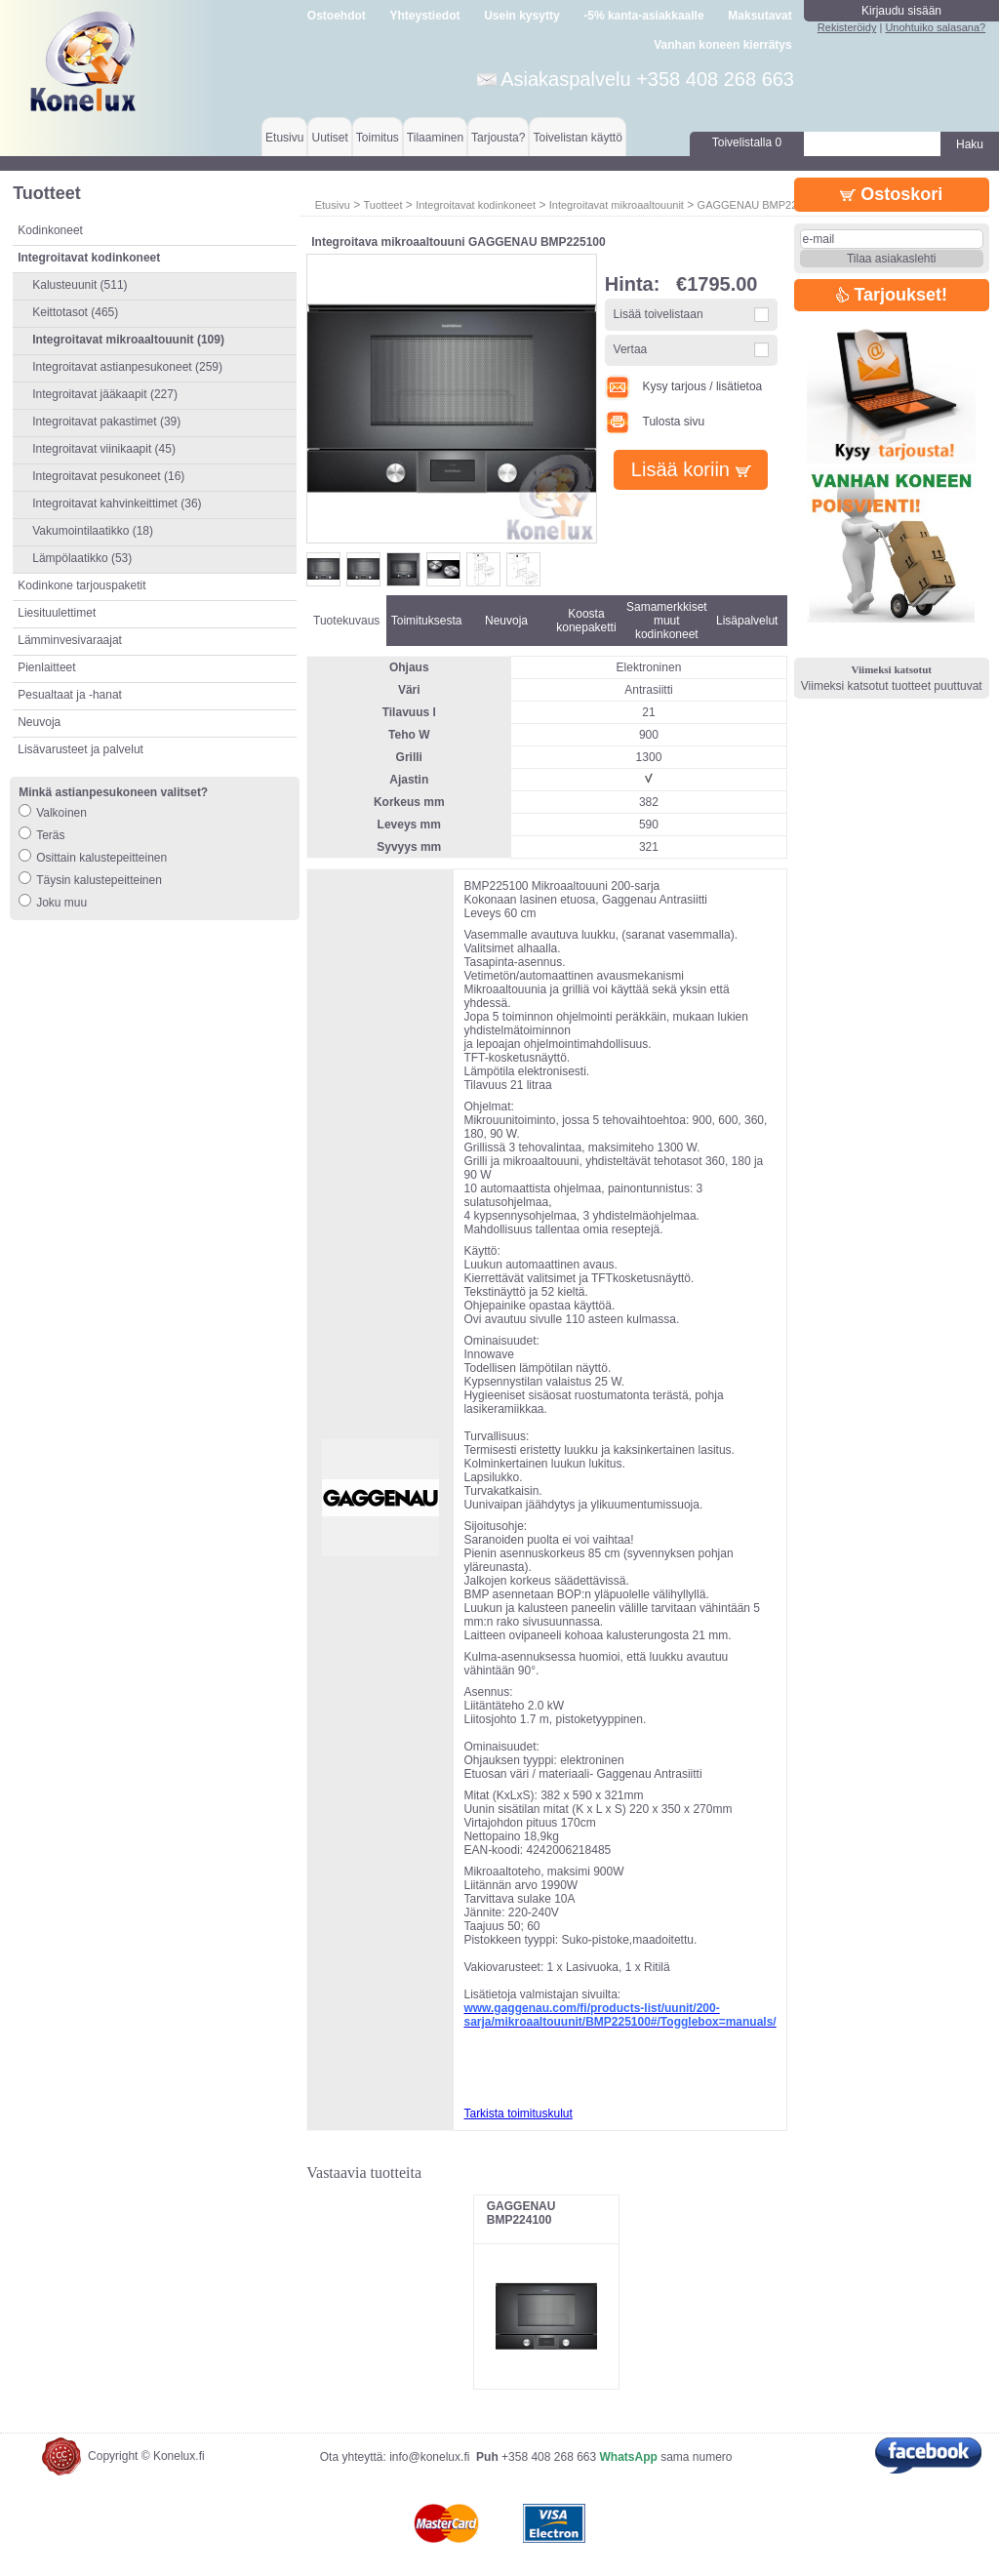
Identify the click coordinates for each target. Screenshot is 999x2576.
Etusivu (284, 137)
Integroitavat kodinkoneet (476, 205)
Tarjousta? (498, 137)
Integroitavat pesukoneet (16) (108, 476)
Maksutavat (759, 15)
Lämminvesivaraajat (70, 640)
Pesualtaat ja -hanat (70, 695)
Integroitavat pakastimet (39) (106, 421)
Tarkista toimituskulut (517, 2113)
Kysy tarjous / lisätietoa (684, 386)
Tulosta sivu (654, 421)
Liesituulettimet (57, 613)
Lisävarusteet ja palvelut (80, 749)
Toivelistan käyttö (577, 137)
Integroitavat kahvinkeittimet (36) (116, 503)
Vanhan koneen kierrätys (722, 45)
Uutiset (329, 137)
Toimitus (377, 137)
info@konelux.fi (429, 2457)
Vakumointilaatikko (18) (92, 531)
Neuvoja (39, 722)
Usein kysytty (521, 15)
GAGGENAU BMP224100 (521, 2213)
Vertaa (631, 349)
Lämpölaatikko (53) (82, 558)
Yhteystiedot (425, 15)
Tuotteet (382, 205)
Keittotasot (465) (75, 312)
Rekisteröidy (847, 27)
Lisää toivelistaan (658, 314)
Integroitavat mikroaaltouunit (616, 205)
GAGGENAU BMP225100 (759, 205)
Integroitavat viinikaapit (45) (104, 449)
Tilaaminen (435, 137)
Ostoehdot (336, 15)
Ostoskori (891, 194)
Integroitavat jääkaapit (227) (105, 394)
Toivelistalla (746, 142)
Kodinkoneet (50, 230)
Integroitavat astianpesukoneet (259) (127, 367)
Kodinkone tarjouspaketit (81, 585)
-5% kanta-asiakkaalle (643, 15)
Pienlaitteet (46, 667)
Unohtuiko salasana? (935, 27)
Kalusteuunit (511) (79, 285)
